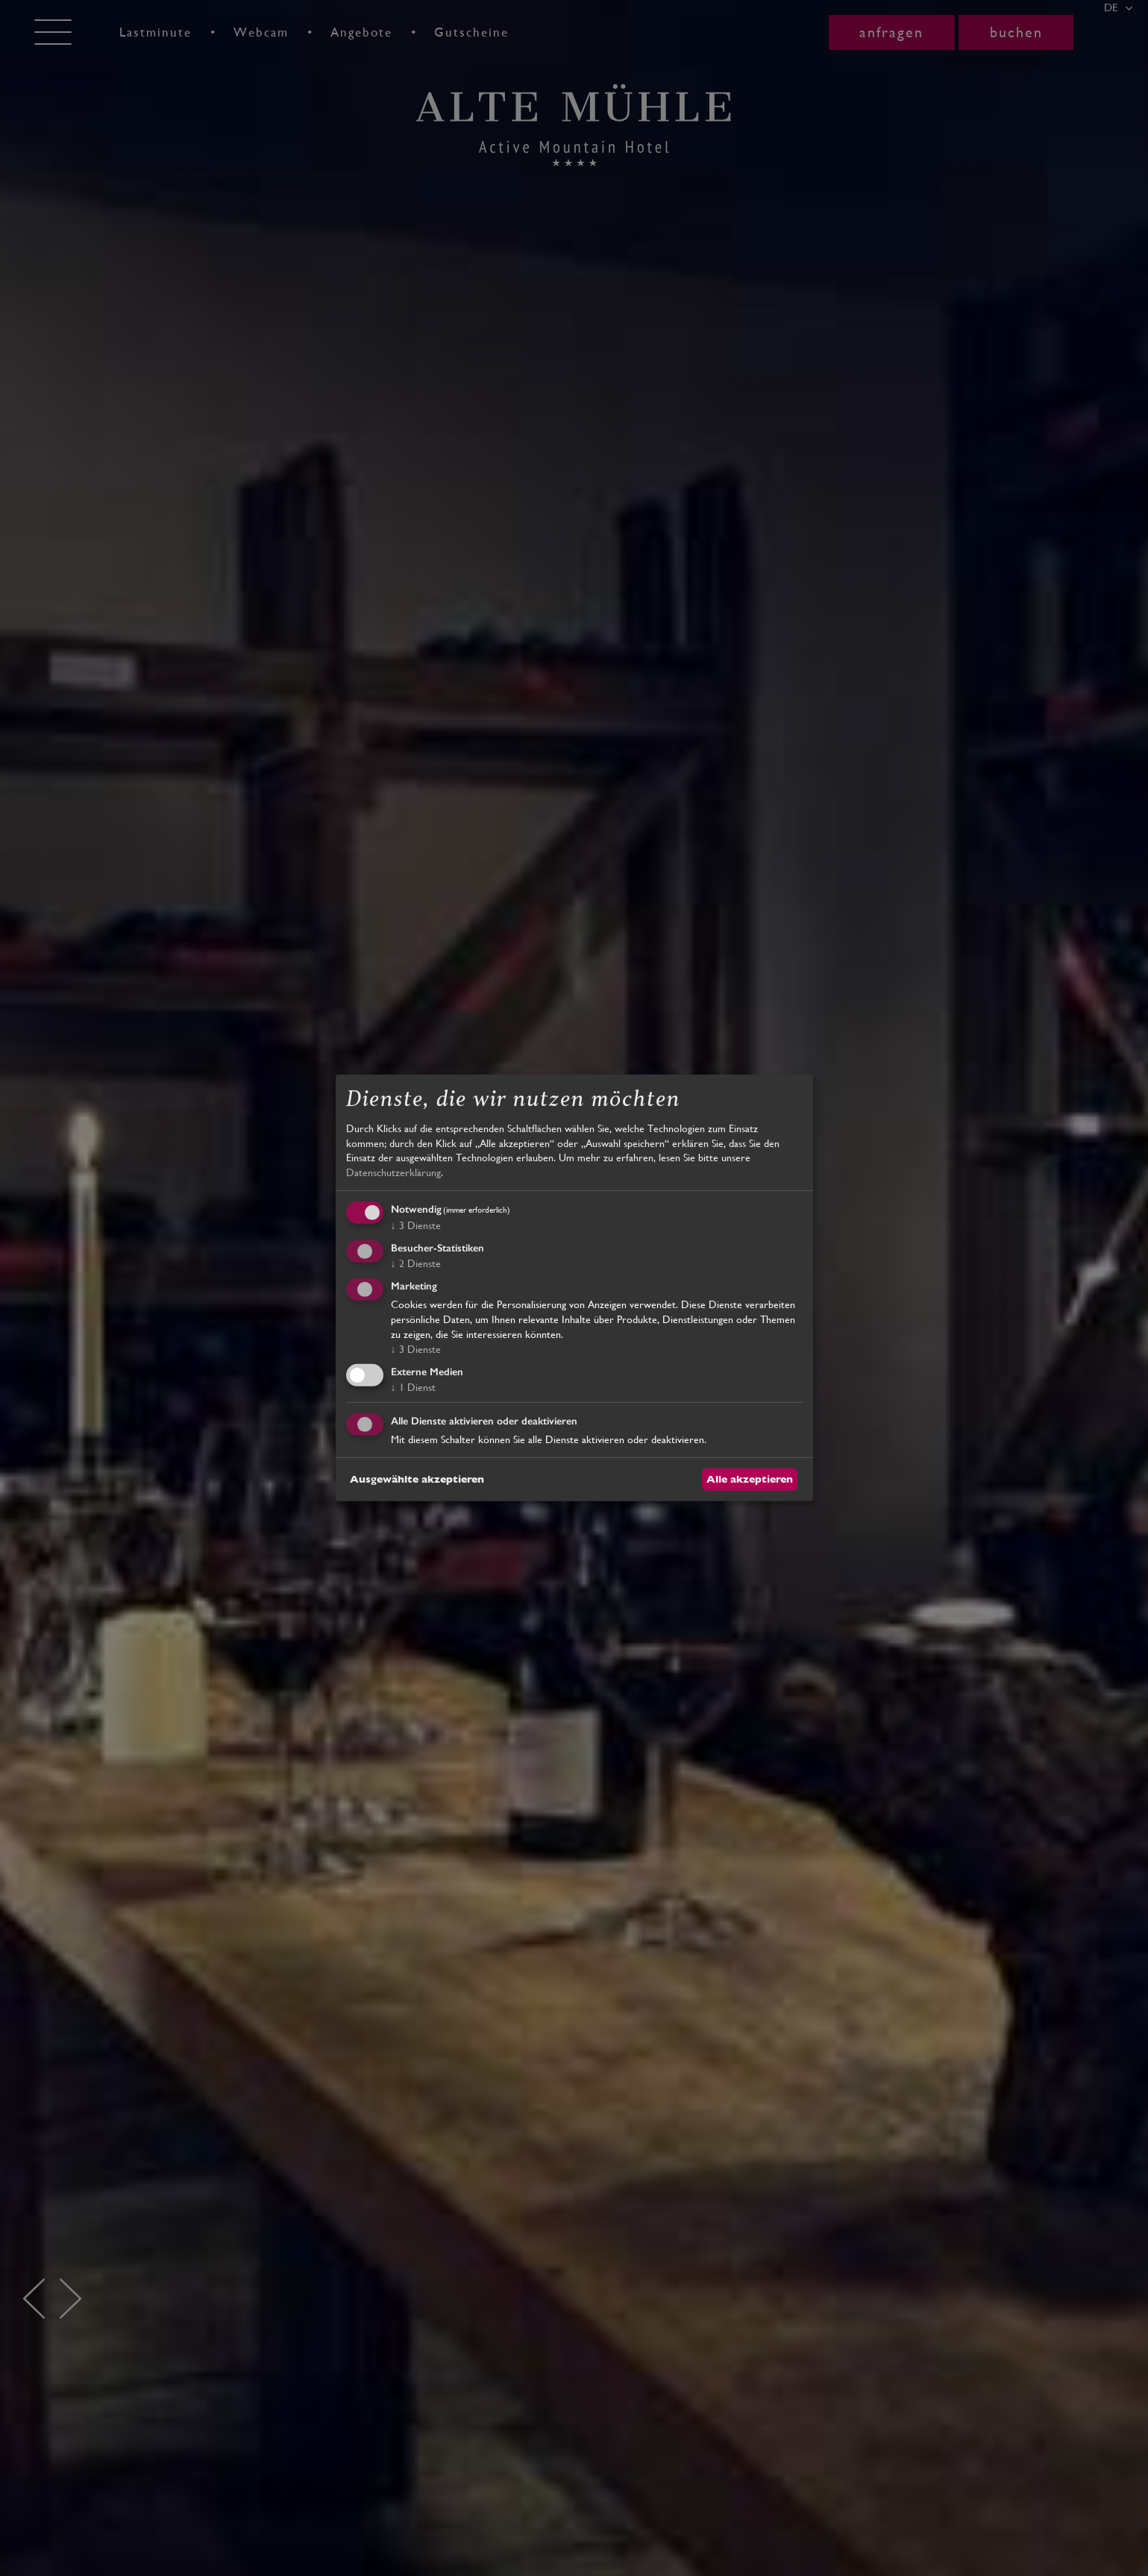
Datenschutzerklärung (393, 1172)
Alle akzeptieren (749, 1479)
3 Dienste (416, 1225)
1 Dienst (413, 1387)
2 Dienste (416, 1263)
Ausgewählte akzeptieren (417, 1479)
